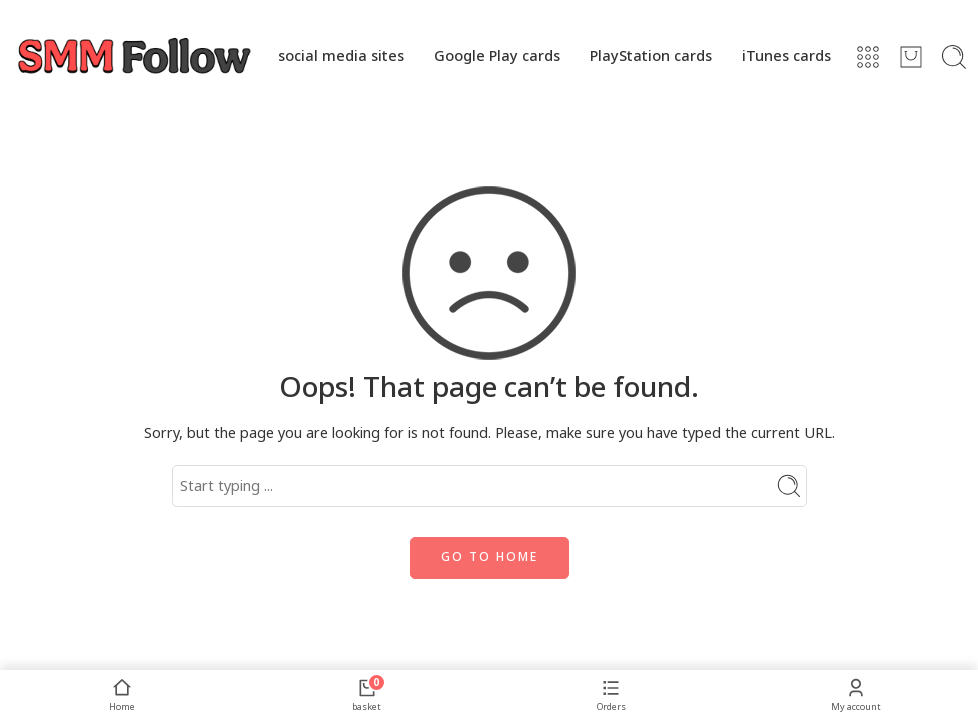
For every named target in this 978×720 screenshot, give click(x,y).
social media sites (341, 56)
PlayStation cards (651, 56)
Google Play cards (497, 56)
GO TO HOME (489, 557)
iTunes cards (786, 56)
